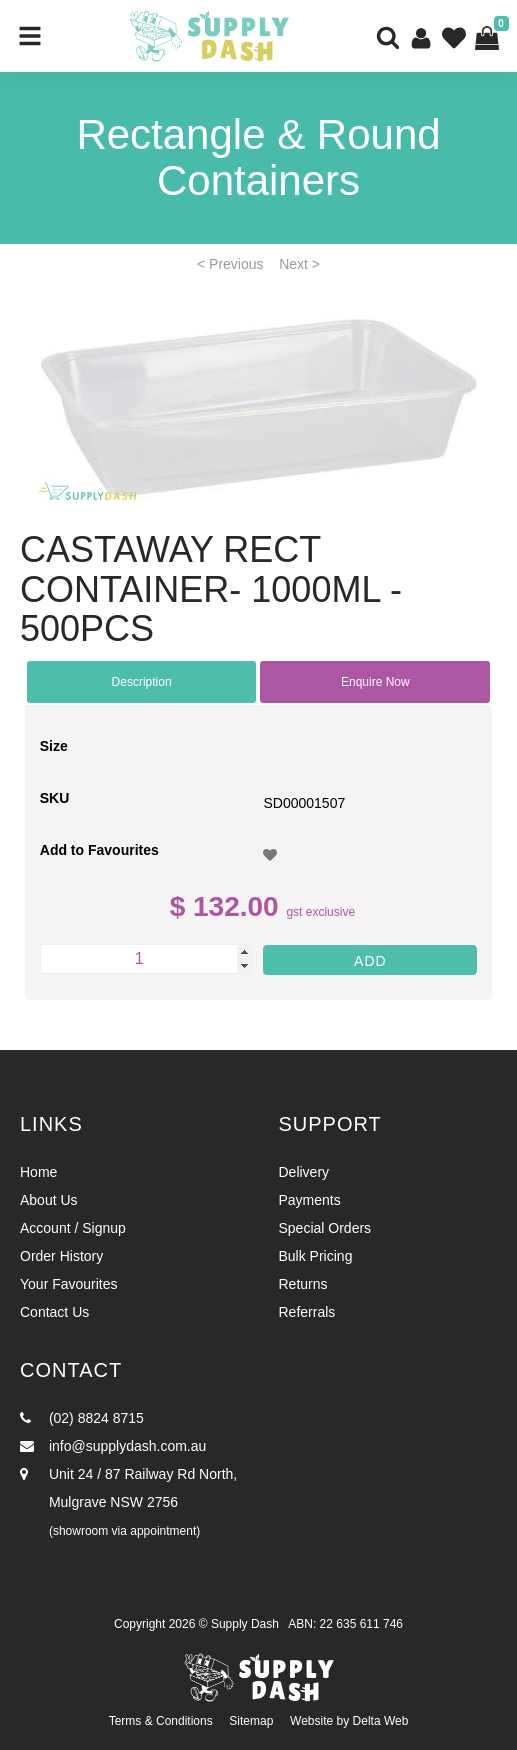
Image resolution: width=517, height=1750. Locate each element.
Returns (303, 1284)
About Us (49, 1200)
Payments (310, 1200)
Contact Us (54, 1312)
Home (38, 1172)
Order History (61, 1256)
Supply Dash (245, 1624)
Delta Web (381, 1721)
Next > (299, 264)
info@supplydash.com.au (113, 1446)
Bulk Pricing (316, 1256)
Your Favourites (69, 1284)
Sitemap (251, 1721)
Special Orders (325, 1228)
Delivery (304, 1172)
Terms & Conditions (161, 1721)
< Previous (230, 264)
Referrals (307, 1312)
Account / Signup (73, 1228)
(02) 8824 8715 (82, 1418)
